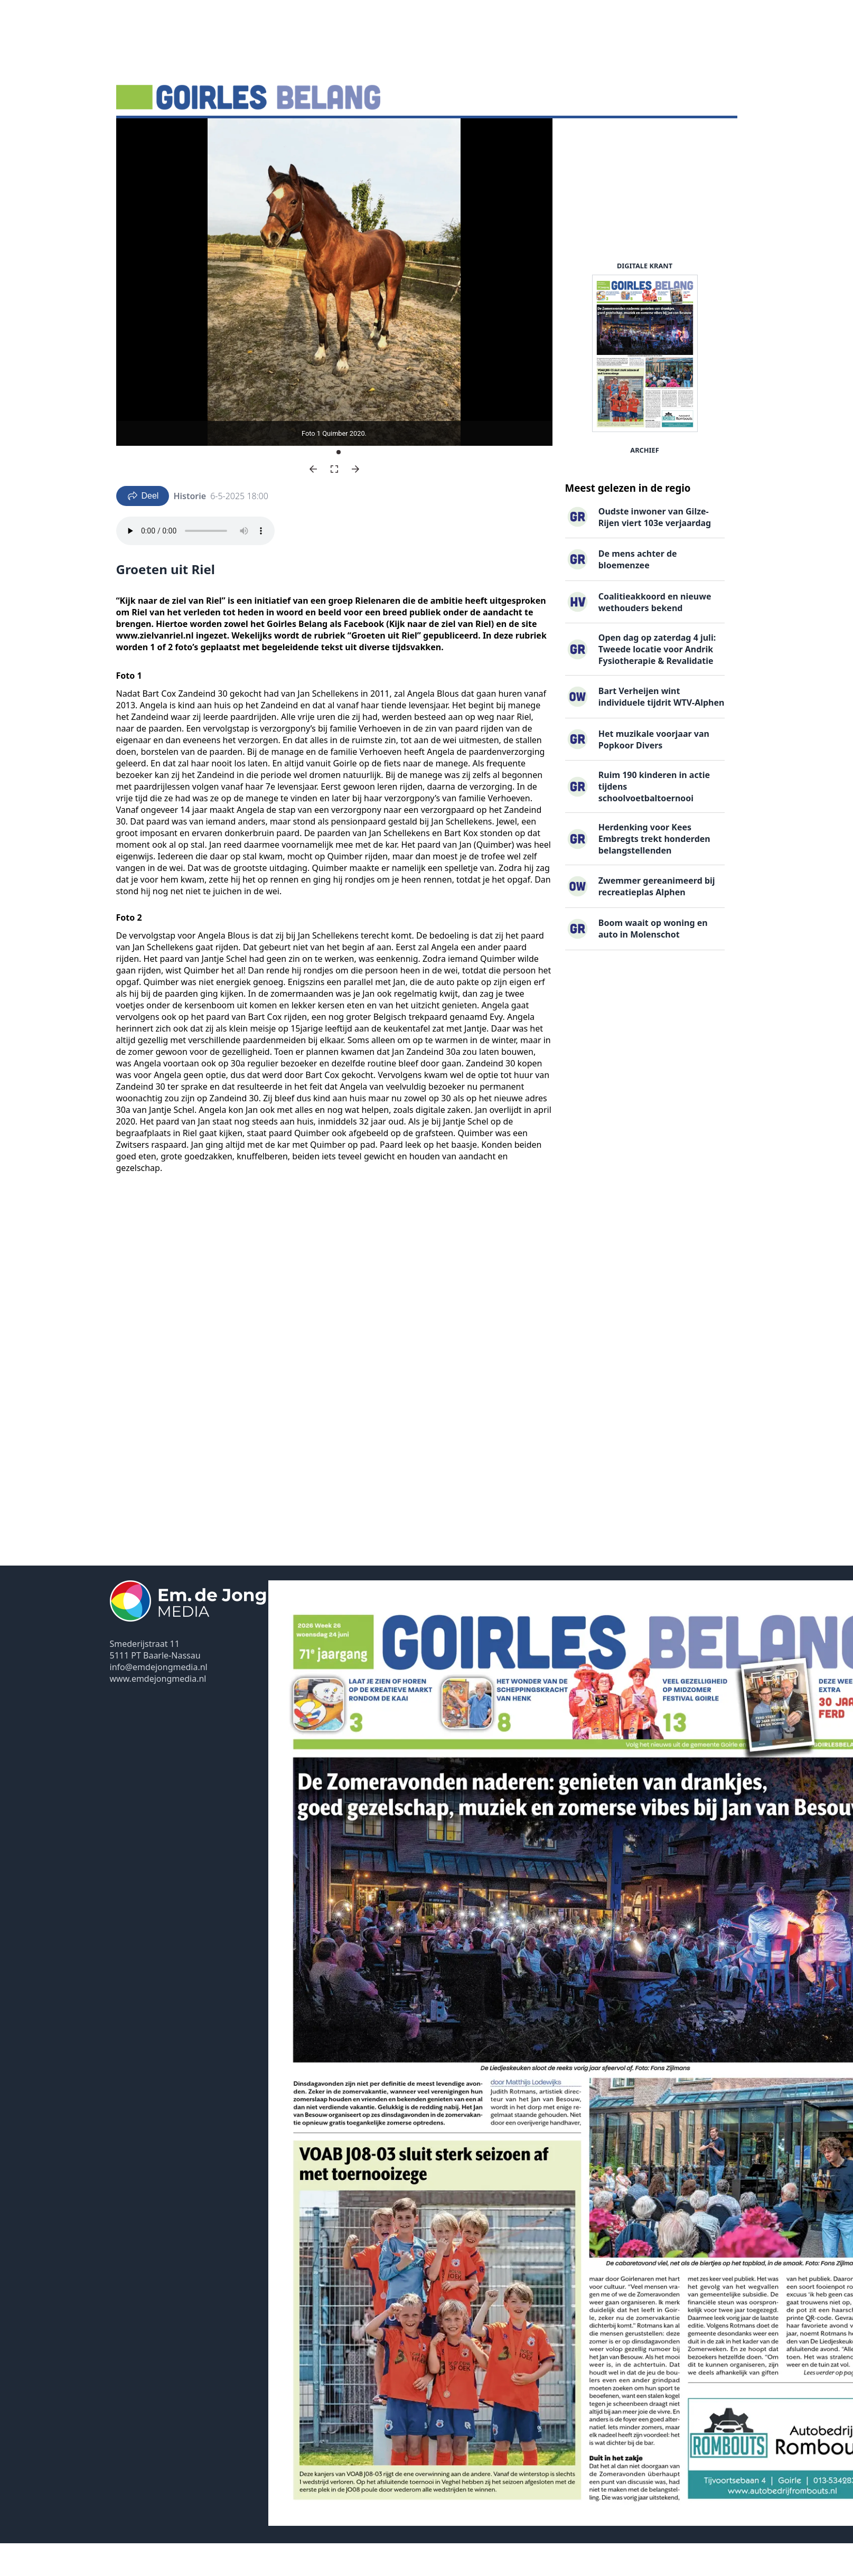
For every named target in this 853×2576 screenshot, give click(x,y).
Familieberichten (354, 134)
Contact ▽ (478, 134)
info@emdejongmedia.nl (159, 1700)
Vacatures (287, 134)
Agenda (188, 134)
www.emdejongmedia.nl (158, 1711)
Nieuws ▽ (142, 134)
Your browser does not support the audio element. (195, 563)
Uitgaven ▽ (423, 134)
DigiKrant (236, 134)
